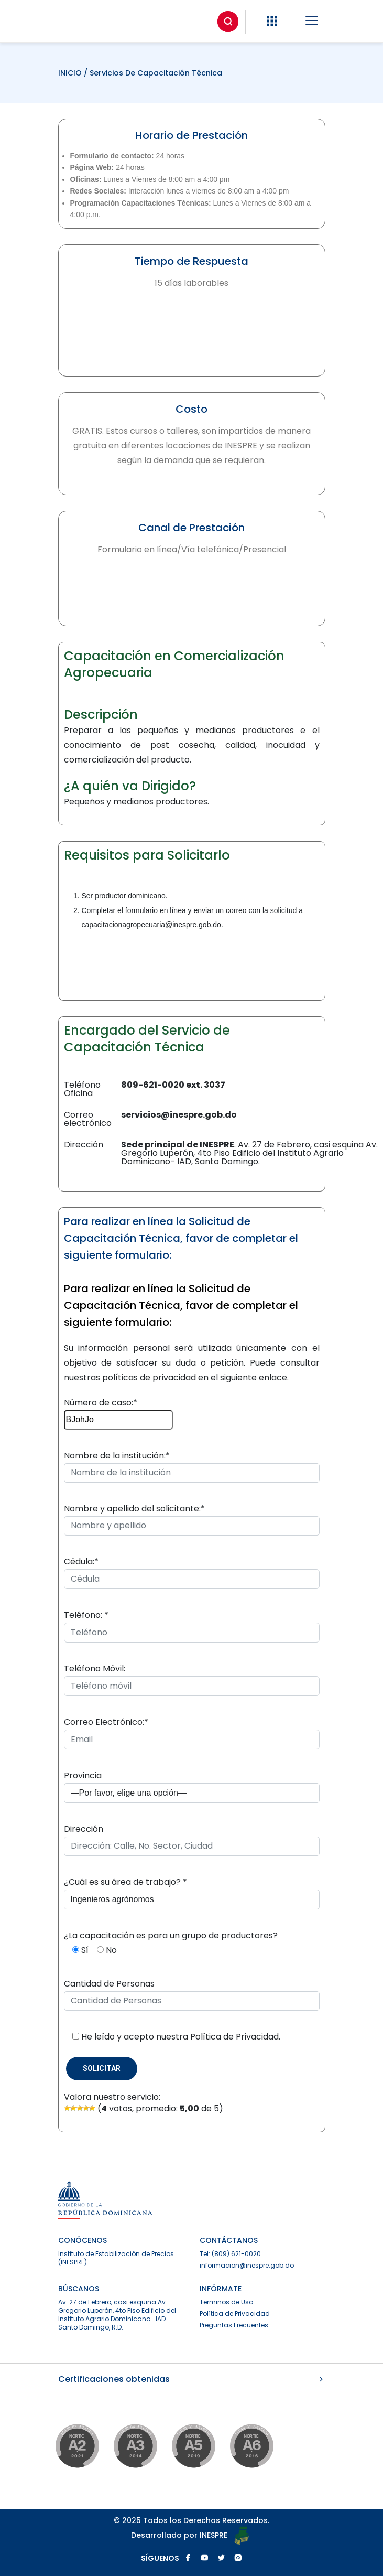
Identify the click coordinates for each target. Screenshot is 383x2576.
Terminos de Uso (226, 2302)
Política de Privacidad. (235, 2037)
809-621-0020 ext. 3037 (173, 1085)
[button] (272, 21)
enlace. (274, 1377)
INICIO (71, 73)
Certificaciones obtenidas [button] (191, 2379)
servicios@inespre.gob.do (179, 1115)
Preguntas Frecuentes (234, 2325)
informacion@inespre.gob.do (247, 2265)
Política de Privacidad (235, 2313)
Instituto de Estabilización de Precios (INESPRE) (116, 2258)
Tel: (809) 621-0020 (230, 2253)
